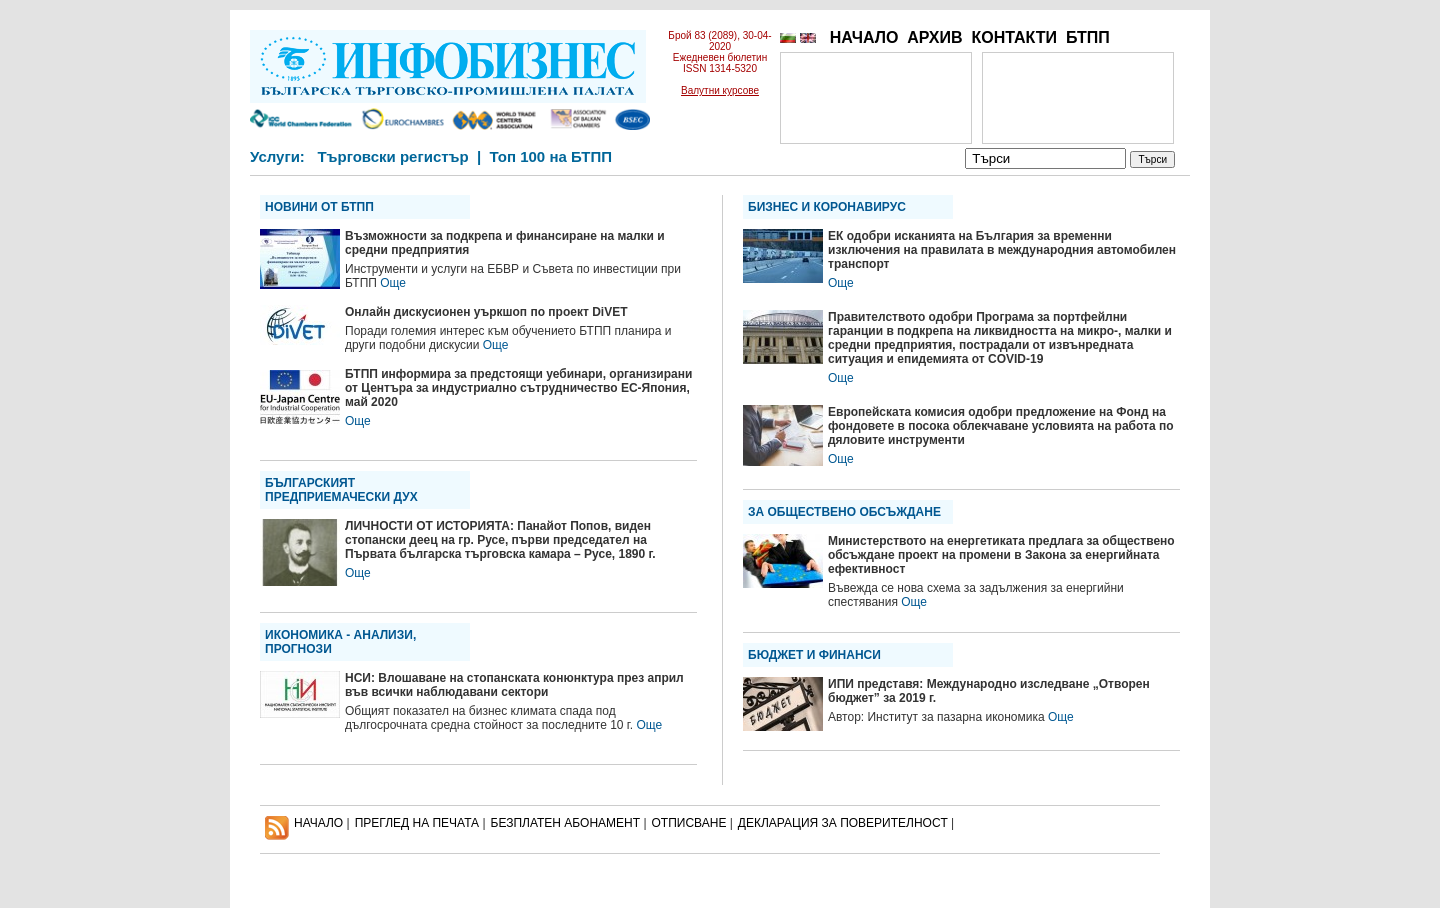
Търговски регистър (392, 156)
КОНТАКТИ (1014, 37)
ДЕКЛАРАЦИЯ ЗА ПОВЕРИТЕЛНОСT (843, 823)
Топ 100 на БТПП (551, 156)
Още (393, 283)
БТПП (1088, 37)
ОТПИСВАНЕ (689, 823)
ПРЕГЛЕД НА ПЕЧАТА (417, 823)
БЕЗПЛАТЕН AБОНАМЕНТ (566, 823)
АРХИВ (934, 37)
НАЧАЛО (864, 37)
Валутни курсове (720, 90)
